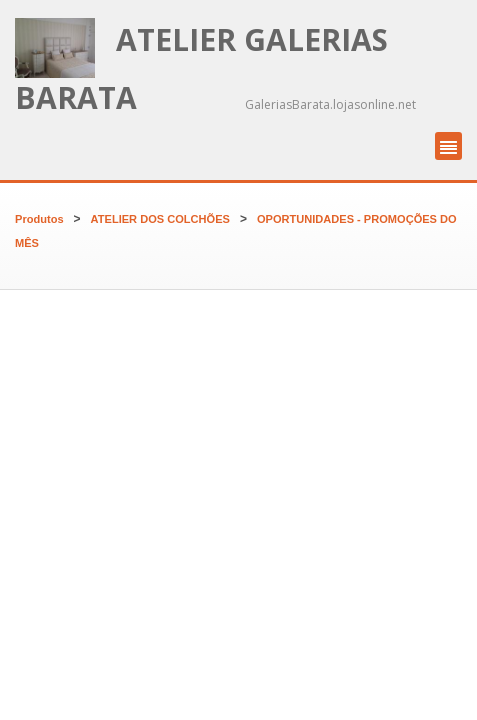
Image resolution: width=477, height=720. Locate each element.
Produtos (39, 219)
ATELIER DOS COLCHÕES (160, 219)
